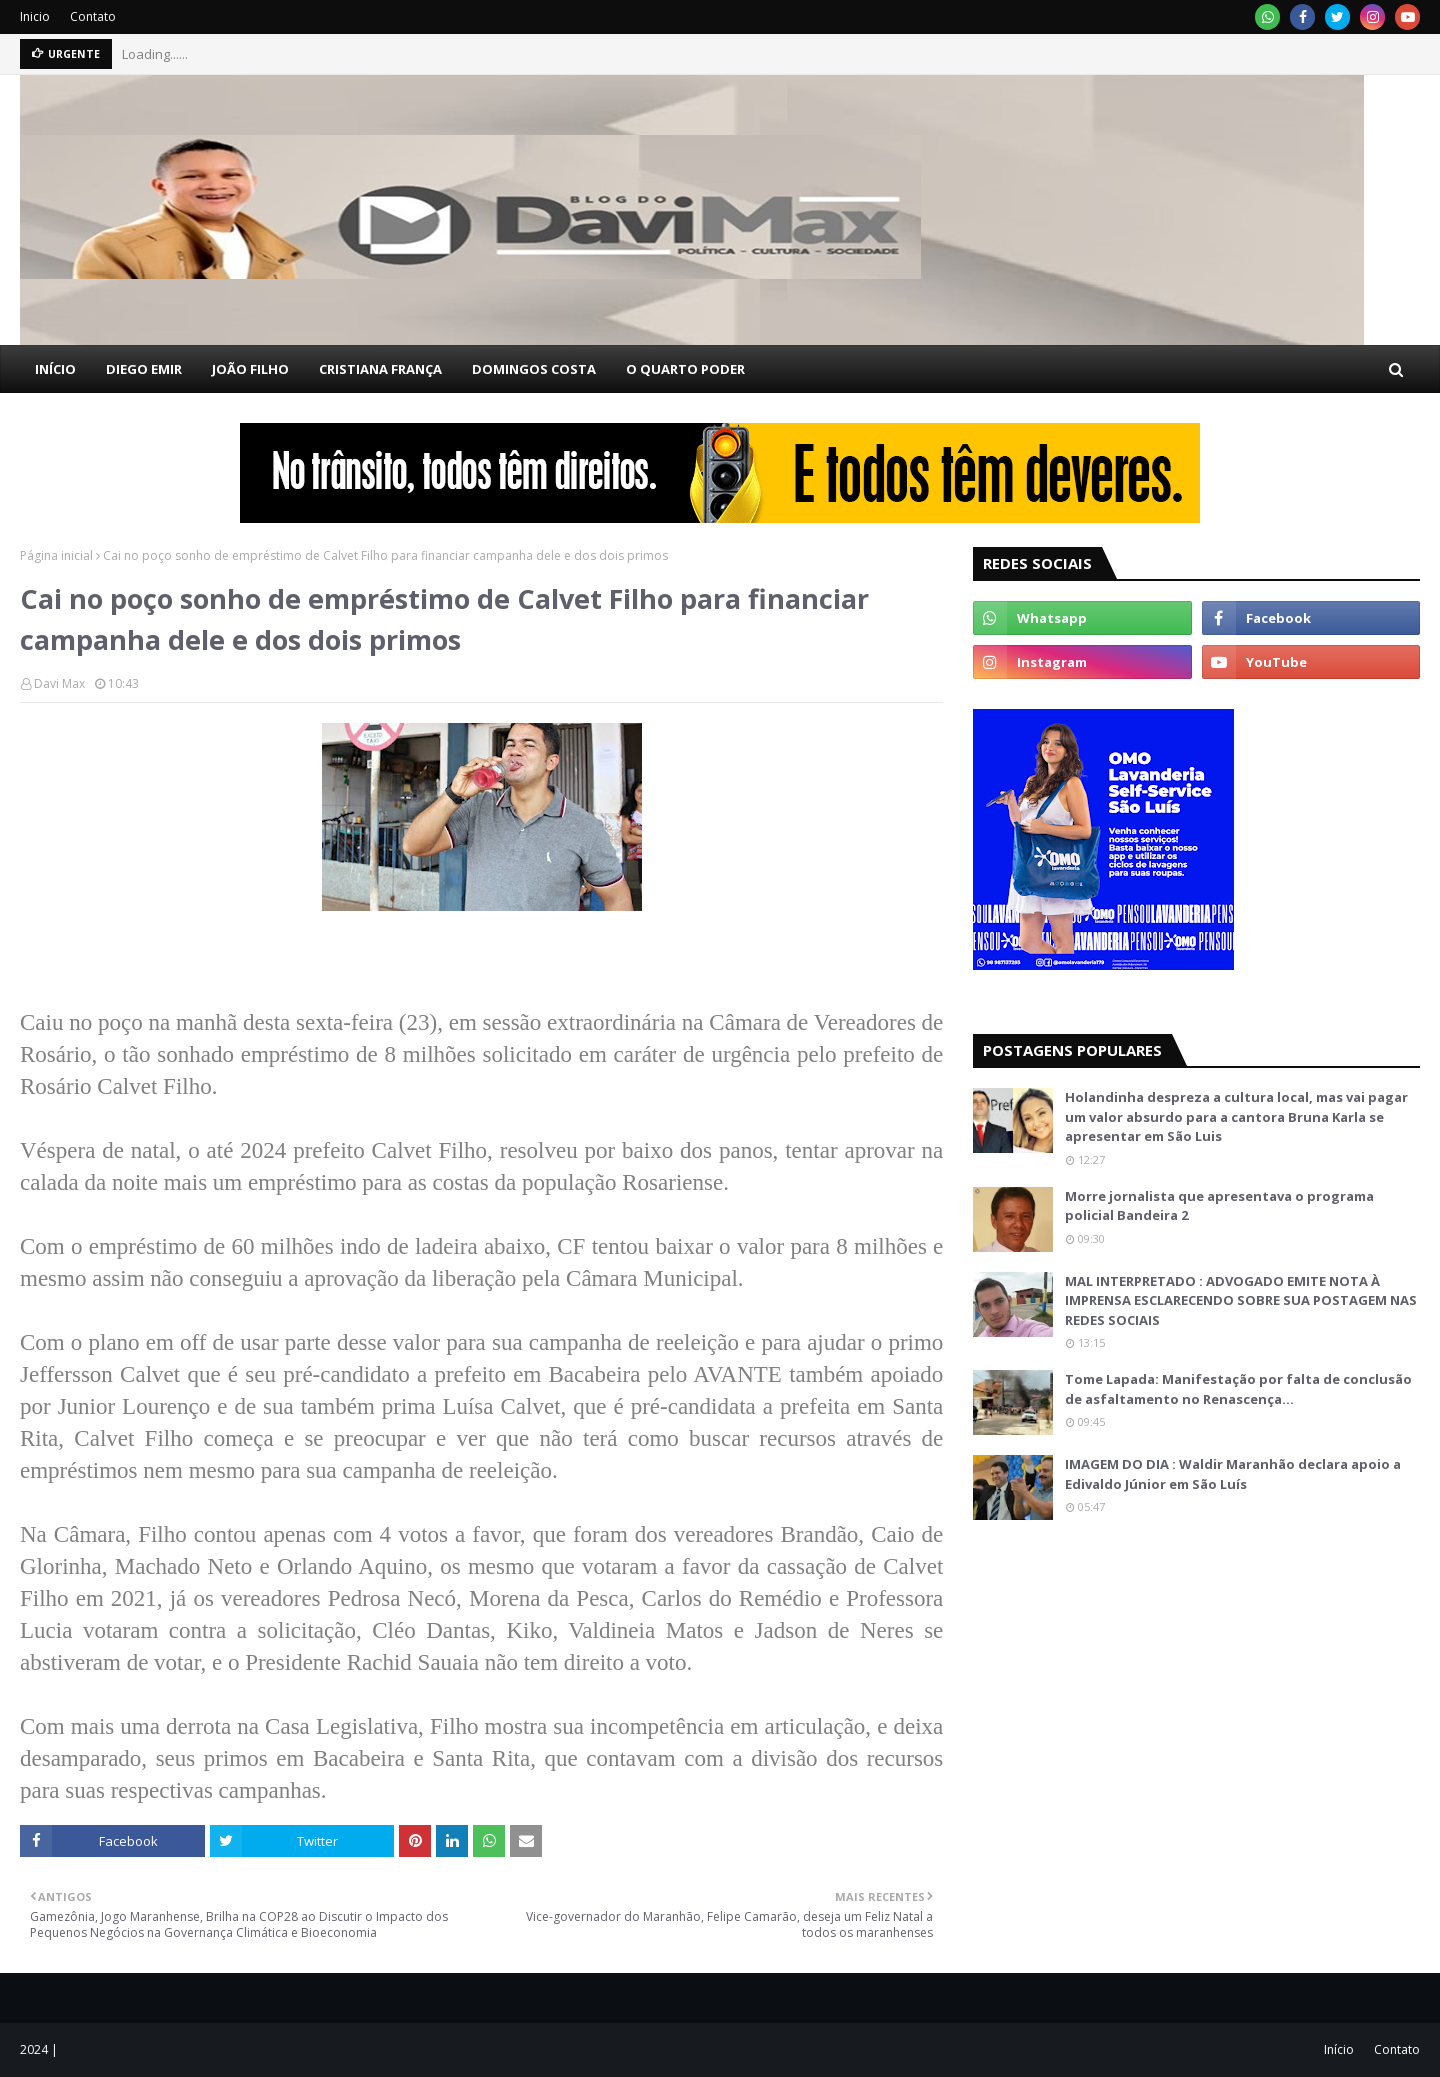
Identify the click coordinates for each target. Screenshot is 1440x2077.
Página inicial (56, 555)
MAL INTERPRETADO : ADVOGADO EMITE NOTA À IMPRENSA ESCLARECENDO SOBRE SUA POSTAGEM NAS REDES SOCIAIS (1241, 1300)
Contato (93, 16)
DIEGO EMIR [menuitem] (144, 369)
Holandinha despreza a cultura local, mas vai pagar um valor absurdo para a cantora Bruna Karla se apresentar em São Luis (1236, 1116)
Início (1339, 2049)
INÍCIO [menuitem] (55, 369)
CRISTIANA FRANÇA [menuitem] (380, 369)
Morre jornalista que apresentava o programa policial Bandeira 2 (1219, 1206)
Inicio (35, 16)
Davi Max (59, 683)
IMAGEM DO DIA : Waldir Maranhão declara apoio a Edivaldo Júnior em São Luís (1233, 1474)
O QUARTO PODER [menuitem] (685, 369)
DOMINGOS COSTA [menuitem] (534, 369)
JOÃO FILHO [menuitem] (250, 369)
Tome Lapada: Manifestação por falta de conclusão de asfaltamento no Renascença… (1238, 1389)
